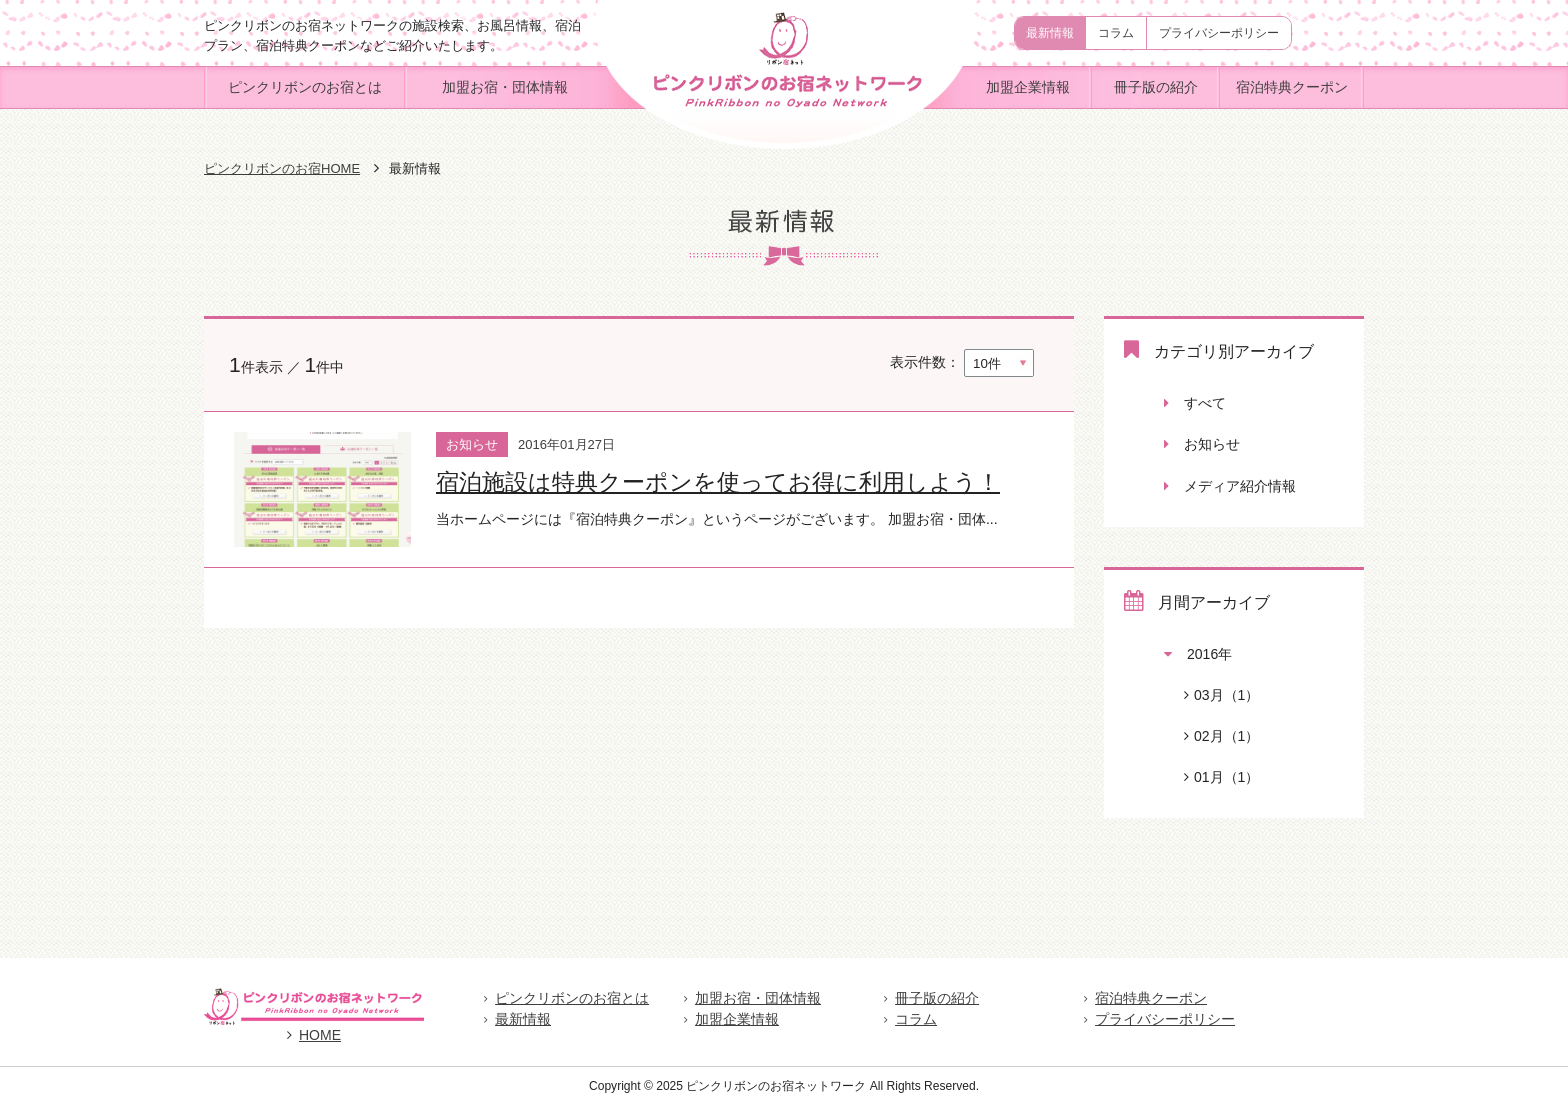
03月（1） (1211, 695)
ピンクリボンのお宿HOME (282, 168)
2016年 (1198, 654)
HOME (314, 1035)
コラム (1116, 33)
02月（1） (1211, 736)
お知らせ (1202, 444)
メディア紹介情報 (1230, 486)
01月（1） (1211, 777)
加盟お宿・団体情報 (505, 87)
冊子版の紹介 (1156, 87)
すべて (1195, 403)
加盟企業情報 (1028, 87)
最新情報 (1050, 33)
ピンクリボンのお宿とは (305, 87)
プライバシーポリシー (1219, 33)
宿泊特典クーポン (1292, 87)
